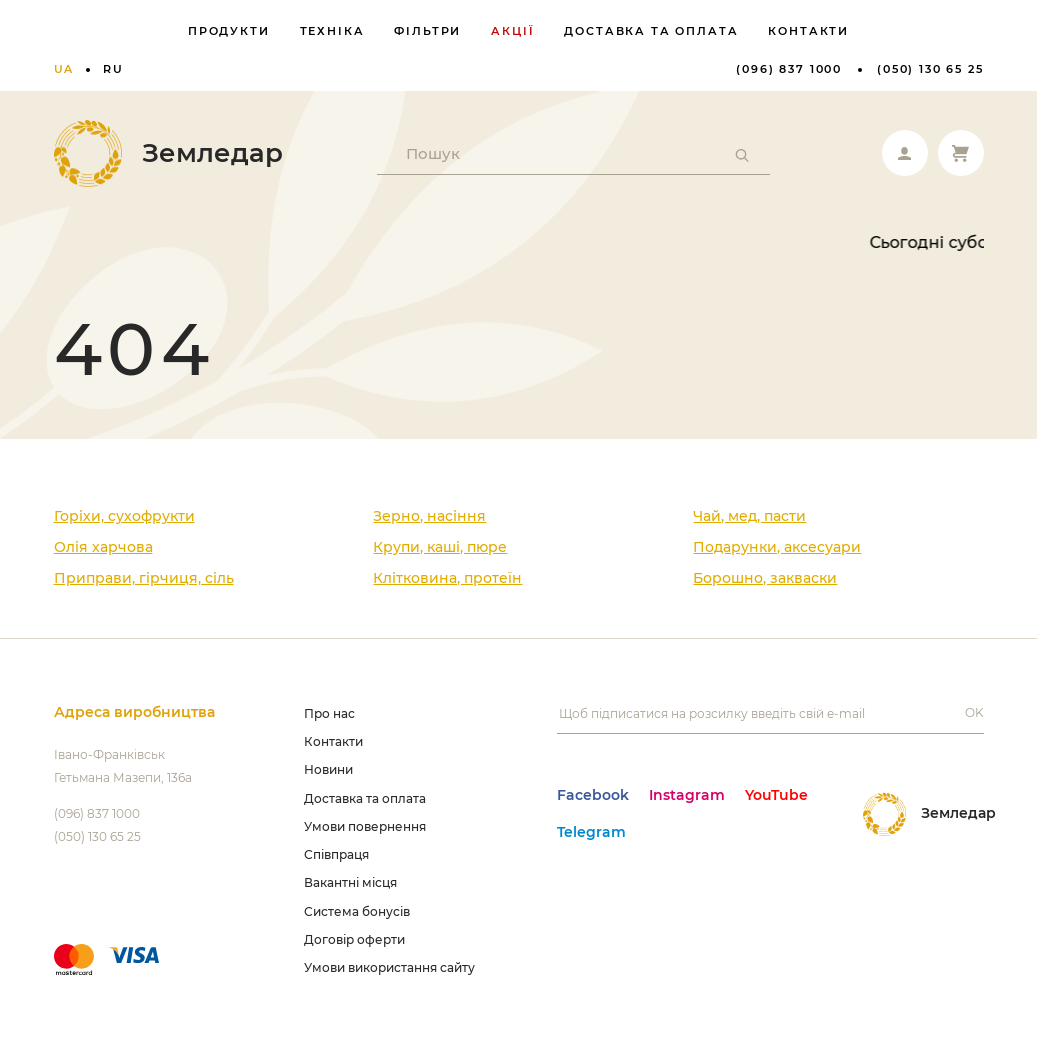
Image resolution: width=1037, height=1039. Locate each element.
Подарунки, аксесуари (777, 547)
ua (64, 69)
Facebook (593, 795)
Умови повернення (365, 826)
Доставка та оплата (651, 31)
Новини (328, 769)
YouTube (776, 795)
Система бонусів (357, 911)
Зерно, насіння (429, 516)
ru (113, 69)
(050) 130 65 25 (930, 69)
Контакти (808, 31)
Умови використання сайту (389, 967)
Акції (512, 31)
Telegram (591, 832)
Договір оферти (354, 939)
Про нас (329, 713)
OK (974, 712)
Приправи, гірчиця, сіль (144, 578)
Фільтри (427, 31)
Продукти (229, 31)
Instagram (687, 795)
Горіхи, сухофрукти (124, 516)
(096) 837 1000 (789, 69)
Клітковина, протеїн (447, 578)
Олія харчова (103, 547)
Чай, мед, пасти (749, 516)
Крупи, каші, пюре (440, 547)
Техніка (332, 31)
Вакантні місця (350, 882)
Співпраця (336, 854)
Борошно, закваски (765, 578)
